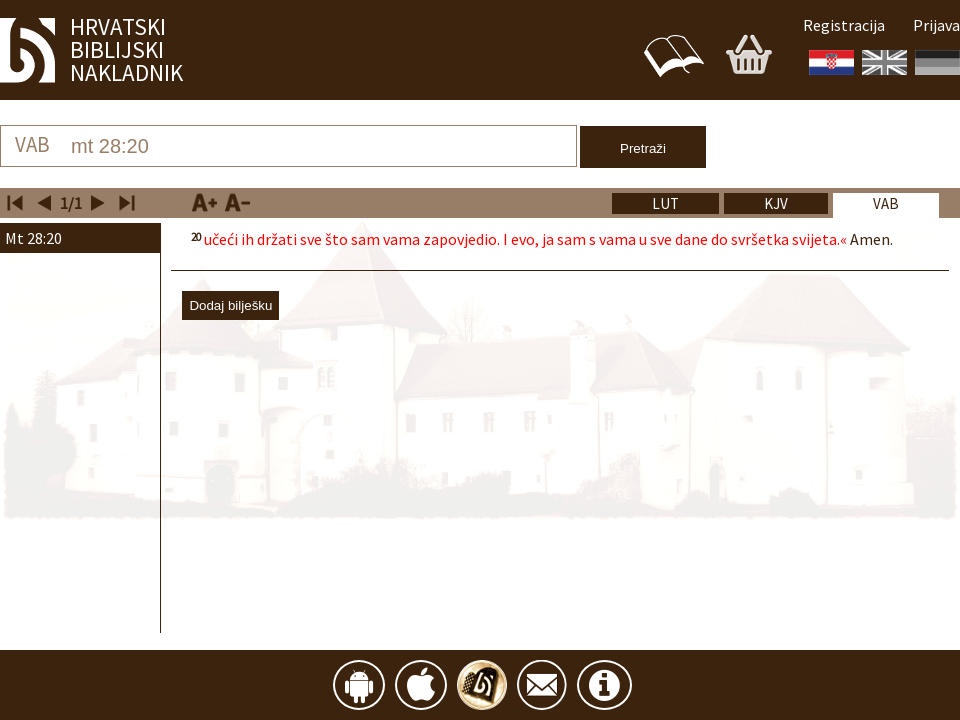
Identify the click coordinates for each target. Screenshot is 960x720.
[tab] (886, 208)
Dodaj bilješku (230, 305)
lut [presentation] (665, 203)
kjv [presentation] (776, 203)
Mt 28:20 (33, 238)
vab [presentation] (886, 203)
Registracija (844, 25)
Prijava (936, 25)
